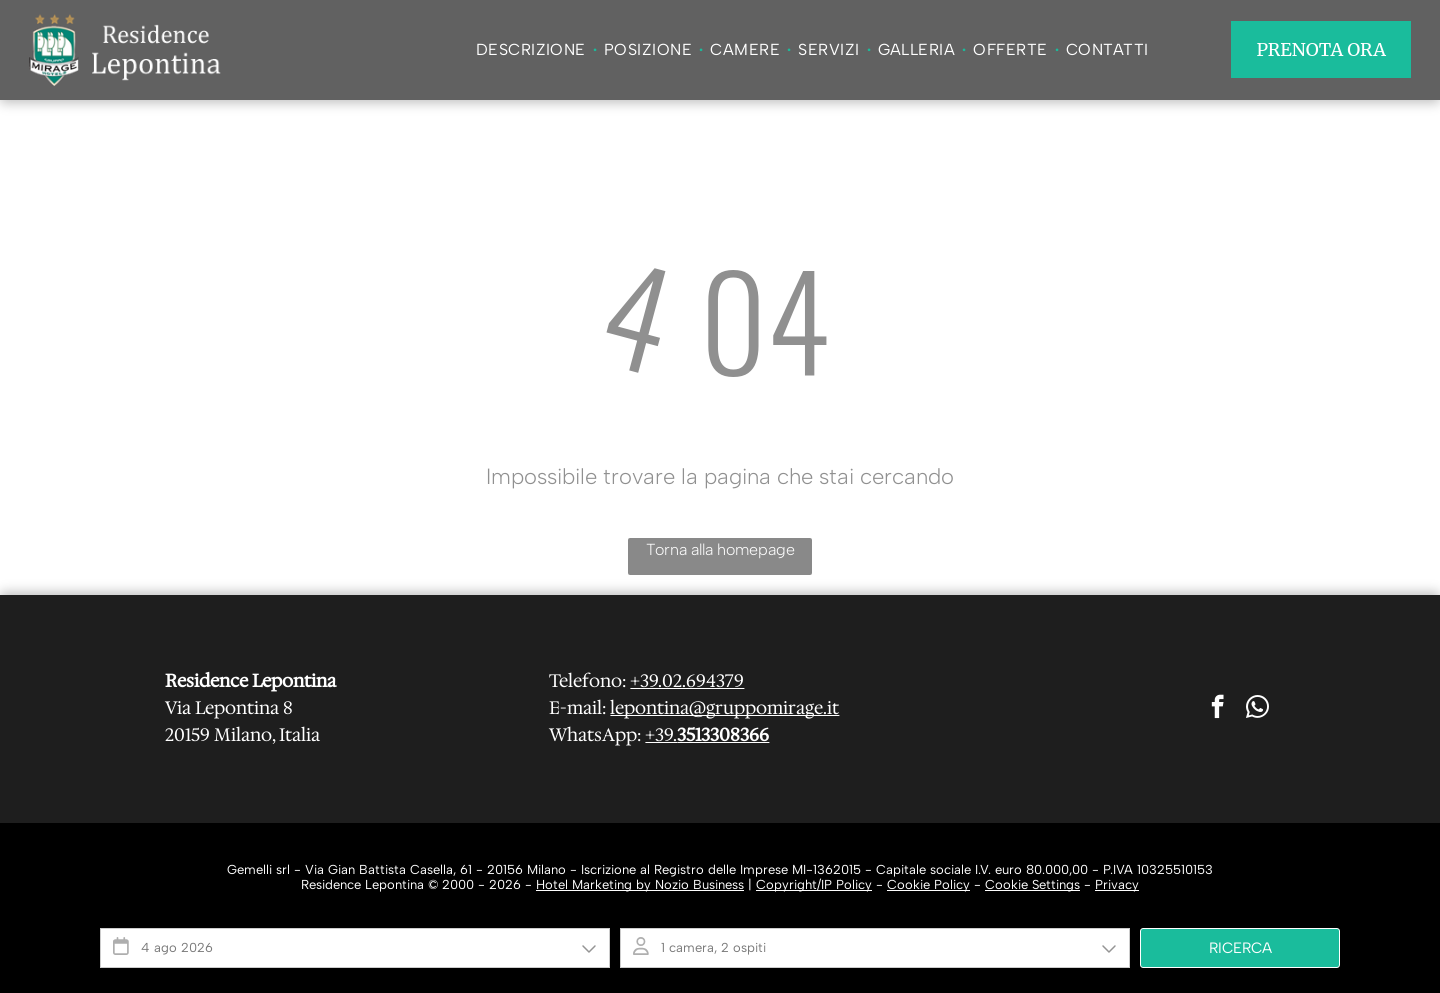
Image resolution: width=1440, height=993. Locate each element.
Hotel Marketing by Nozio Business (640, 884)
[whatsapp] (1257, 709)
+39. (661, 735)
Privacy (1117, 884)
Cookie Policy (928, 884)
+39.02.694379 (687, 681)
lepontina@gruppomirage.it (724, 708)
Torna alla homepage (720, 549)
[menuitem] (533, 49)
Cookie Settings (1032, 884)
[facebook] (1217, 709)
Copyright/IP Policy (814, 884)
